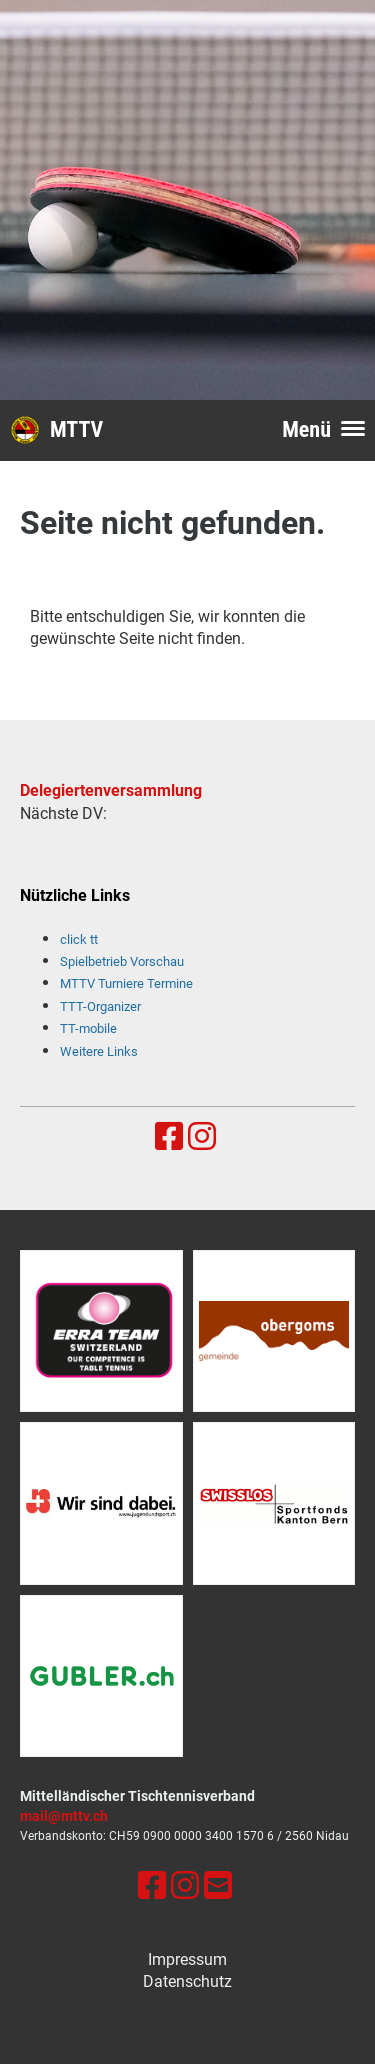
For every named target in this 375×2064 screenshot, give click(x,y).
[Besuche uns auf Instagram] (202, 1137)
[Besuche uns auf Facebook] (169, 1137)
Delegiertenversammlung (111, 790)
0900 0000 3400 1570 (203, 1836)
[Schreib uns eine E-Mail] (218, 1886)
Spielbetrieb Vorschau (122, 961)
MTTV (76, 429)
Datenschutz (187, 1981)
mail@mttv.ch (64, 1816)
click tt (79, 939)
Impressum (187, 1959)
